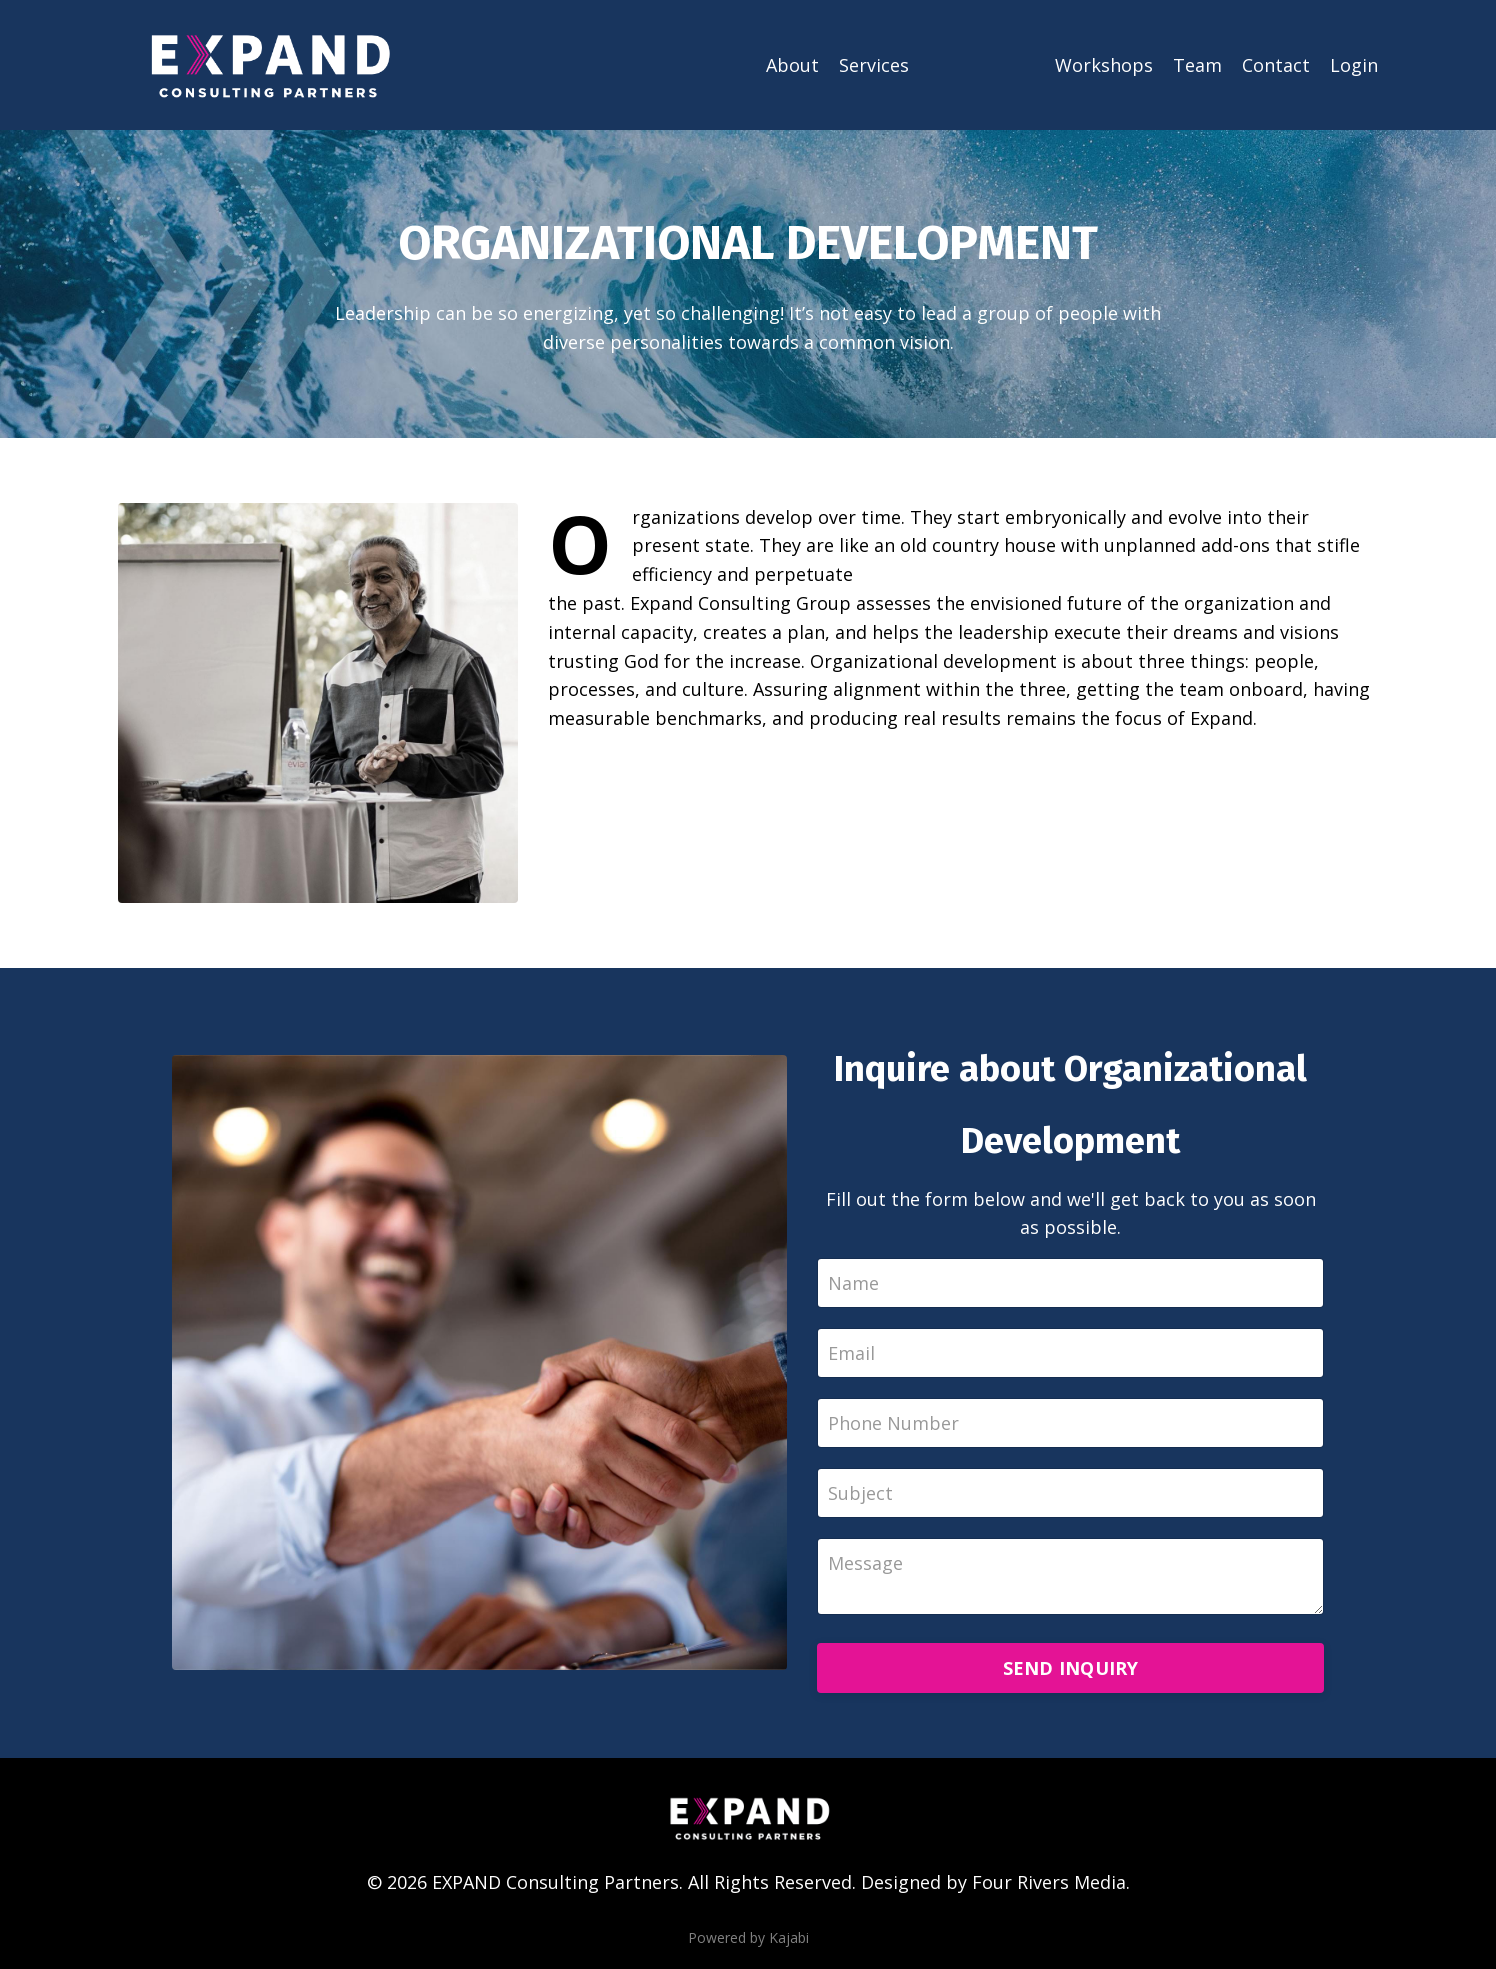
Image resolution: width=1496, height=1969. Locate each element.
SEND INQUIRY (1071, 1668)
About (792, 65)
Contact (1276, 65)
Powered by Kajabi (748, 1937)
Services (874, 65)
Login (1354, 65)
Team (1197, 65)
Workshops (1104, 65)
